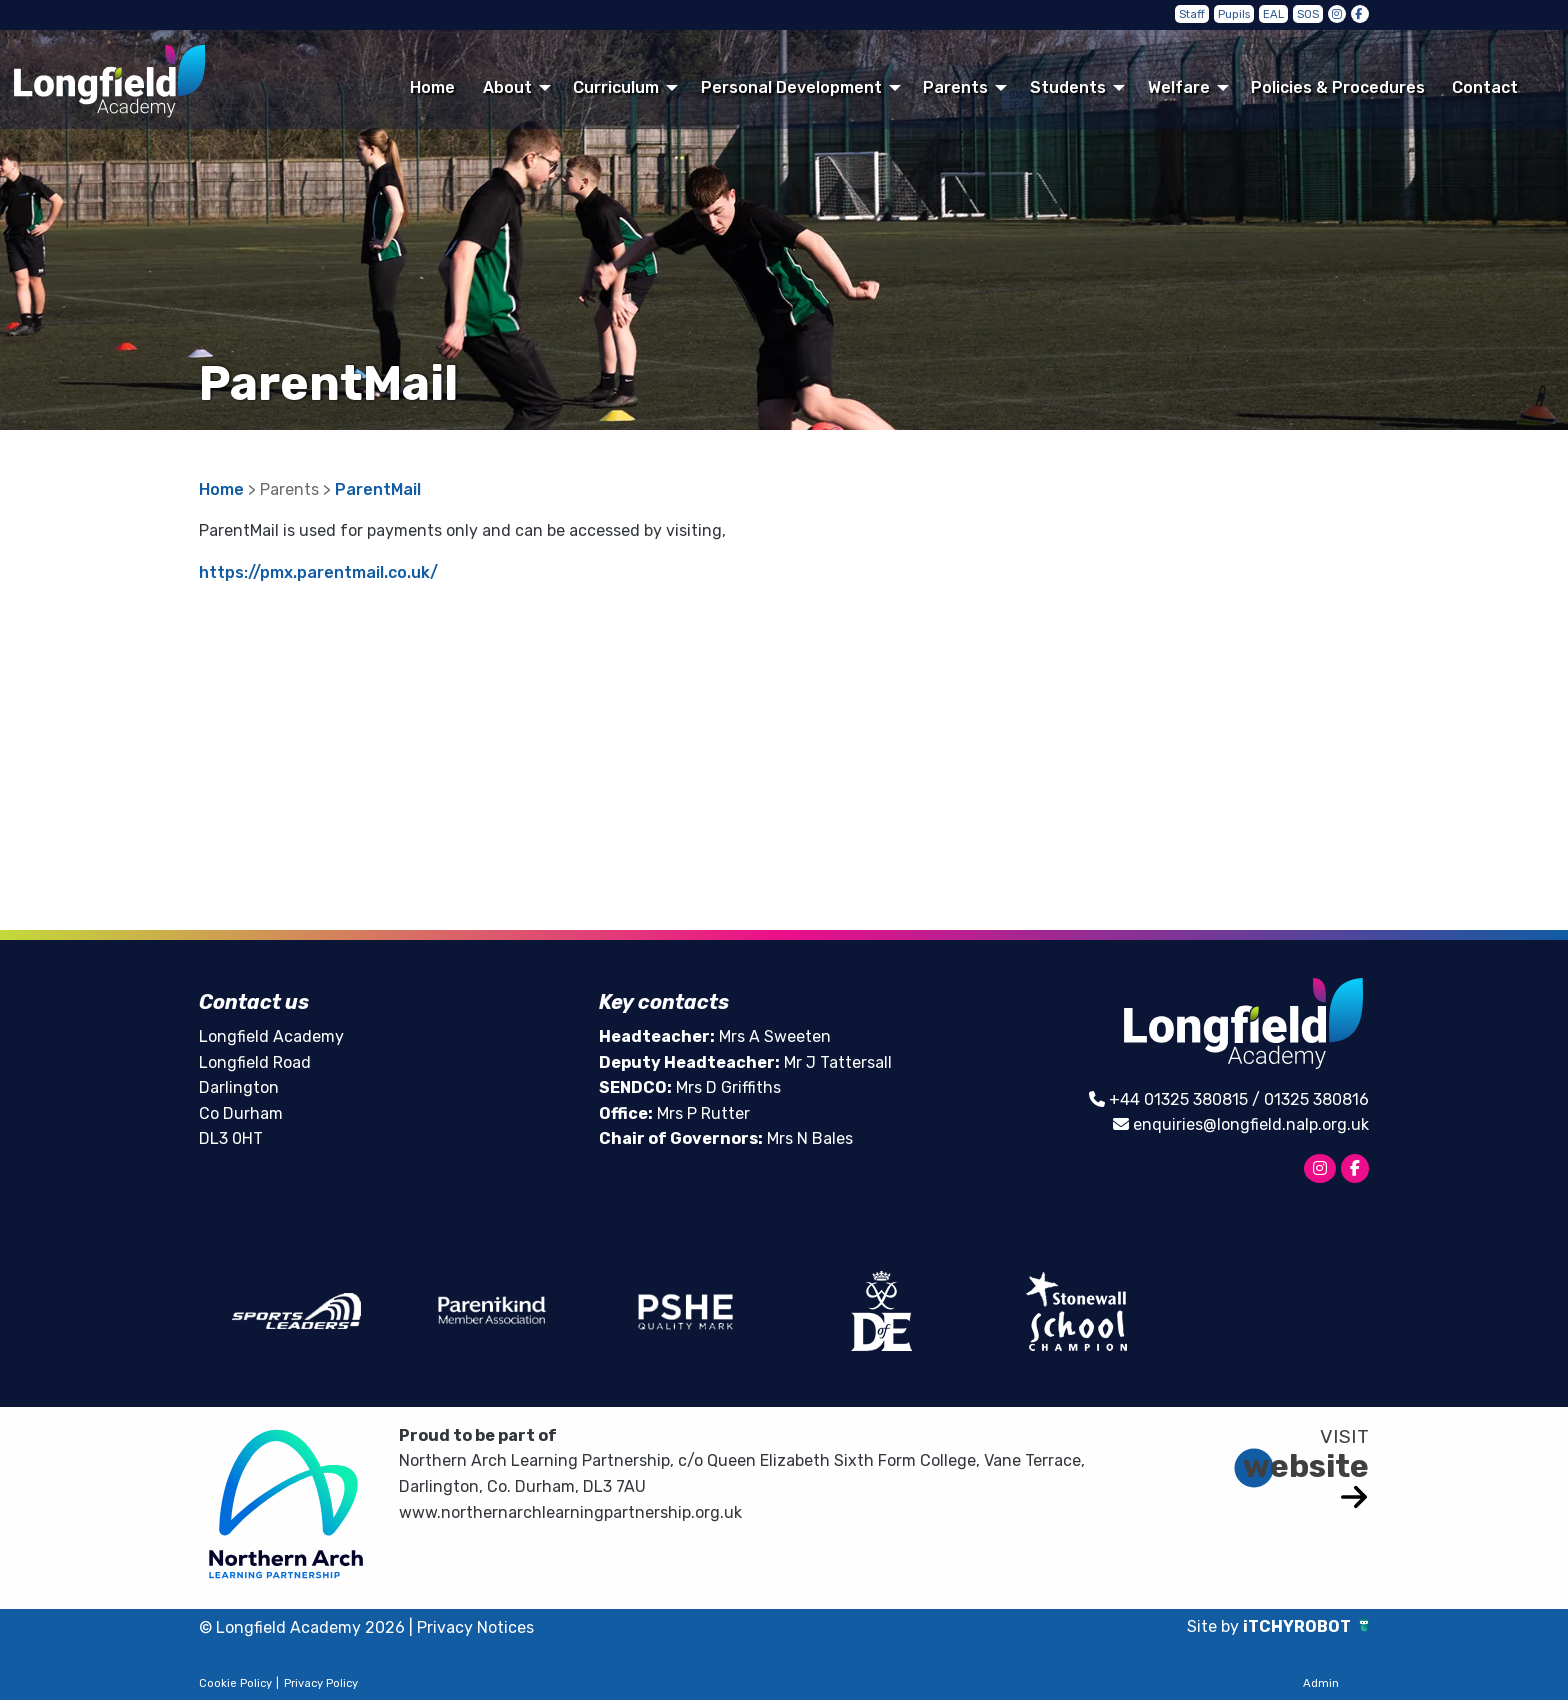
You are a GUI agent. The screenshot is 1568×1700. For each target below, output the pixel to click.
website (1306, 1466)
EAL (1273, 14)
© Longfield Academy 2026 (302, 1627)
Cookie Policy (235, 1683)
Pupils (1234, 14)
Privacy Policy (321, 1683)
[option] (296, 1311)
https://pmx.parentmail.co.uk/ (318, 572)
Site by (1215, 1626)
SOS (1308, 14)
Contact (1485, 87)
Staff (1192, 14)
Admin (1321, 1683)
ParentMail (378, 489)
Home (432, 87)
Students (1068, 87)
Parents (955, 87)
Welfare (1179, 87)
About (507, 87)
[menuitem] (433, 87)
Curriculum (616, 87)
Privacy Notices (475, 1627)
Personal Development (791, 87)
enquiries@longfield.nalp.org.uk (1251, 1124)
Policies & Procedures (1338, 87)
